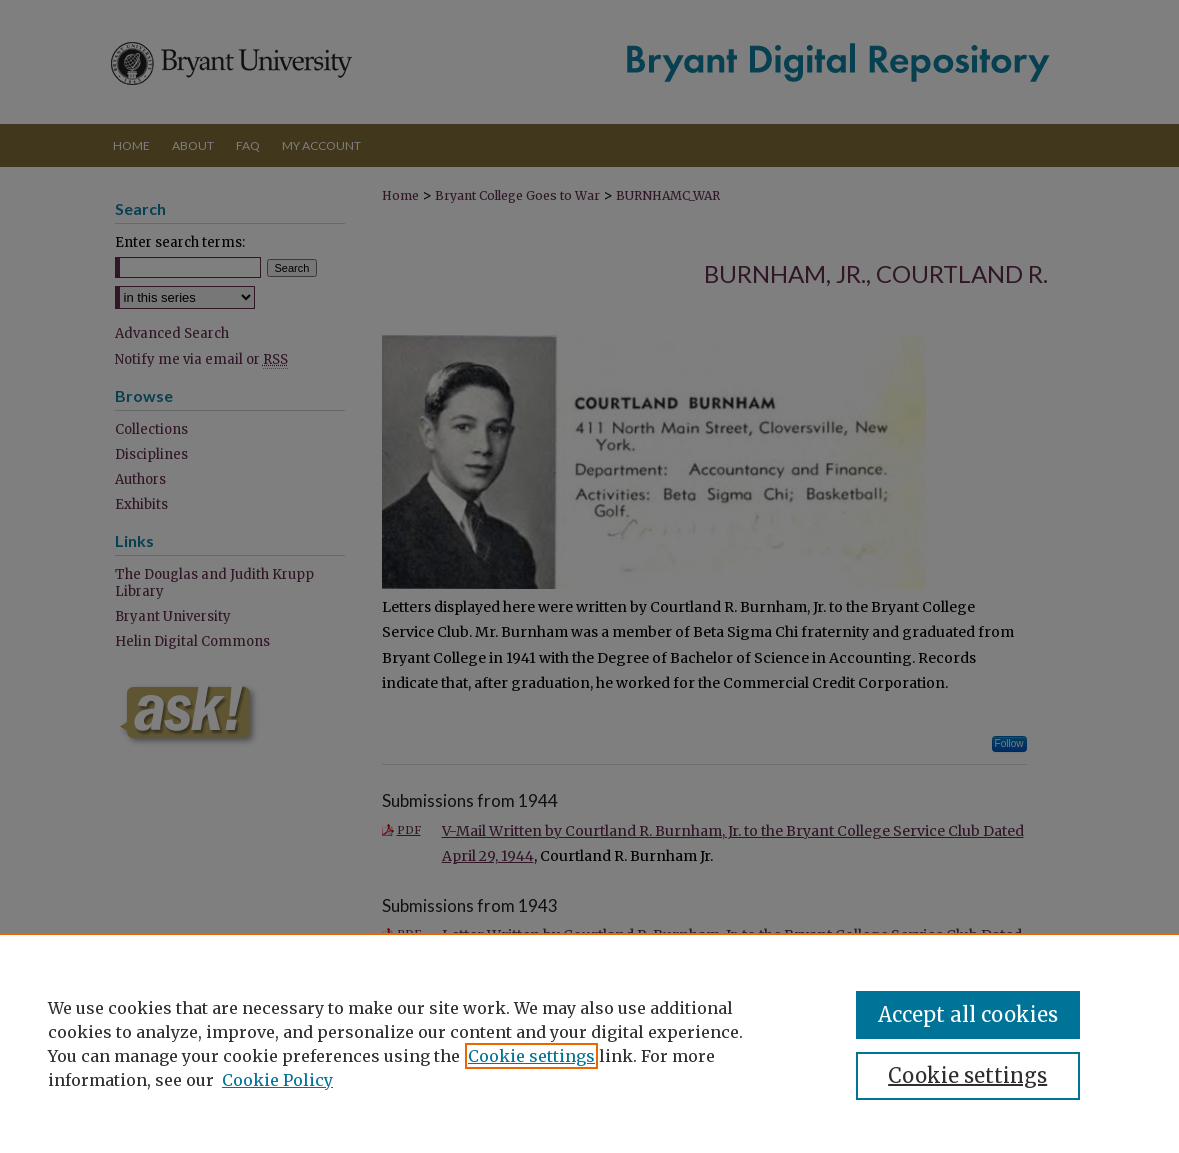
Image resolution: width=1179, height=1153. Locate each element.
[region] (589, 1043)
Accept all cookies (968, 1014)
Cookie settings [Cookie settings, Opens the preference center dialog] (967, 1075)
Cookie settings (531, 1056)
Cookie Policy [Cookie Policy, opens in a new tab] (277, 1080)
